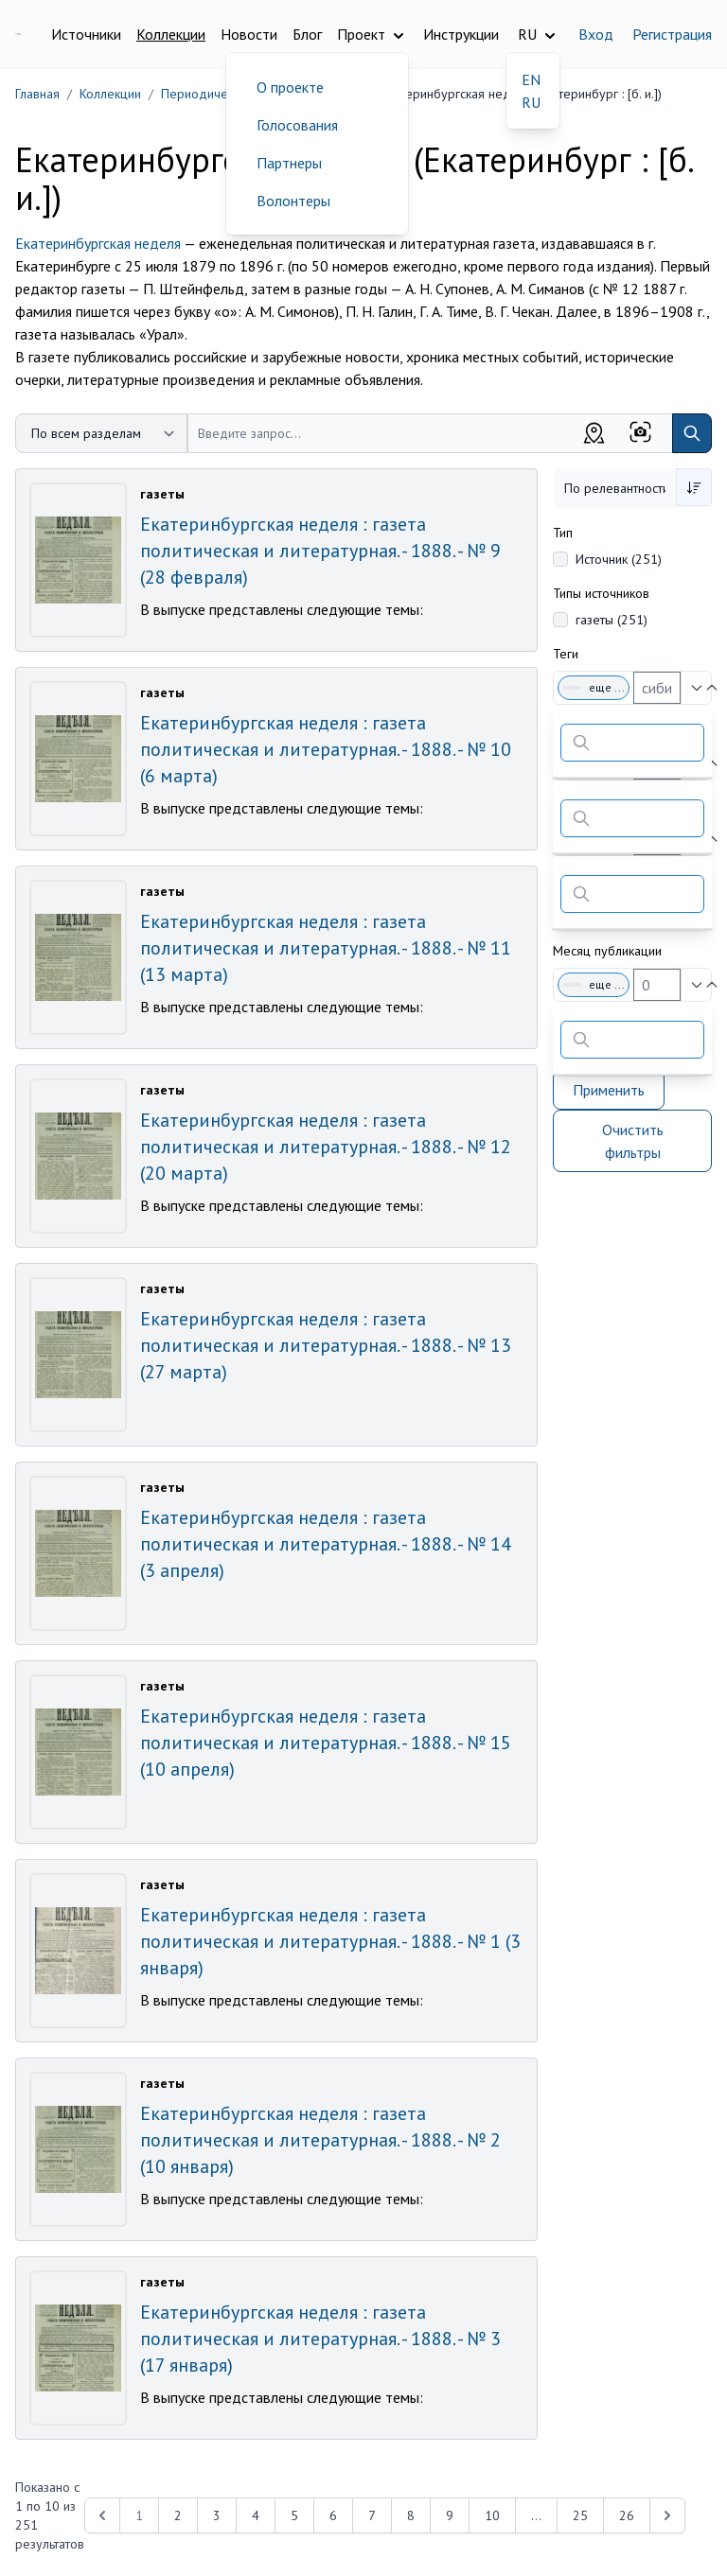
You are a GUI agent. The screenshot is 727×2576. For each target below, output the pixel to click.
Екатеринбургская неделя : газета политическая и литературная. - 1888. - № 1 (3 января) (330, 1941)
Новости (249, 34)
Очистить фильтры (633, 1141)
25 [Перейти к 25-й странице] (580, 2515)
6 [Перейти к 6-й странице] (333, 2515)
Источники (86, 34)
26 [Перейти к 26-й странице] (626, 2515)
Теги (565, 653)
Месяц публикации (607, 950)
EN (531, 79)
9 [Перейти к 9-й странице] (449, 2515)
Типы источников (601, 593)
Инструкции (461, 34)
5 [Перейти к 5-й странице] (294, 2515)
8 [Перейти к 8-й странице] (411, 2515)
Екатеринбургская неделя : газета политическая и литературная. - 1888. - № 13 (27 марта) (325, 1345)
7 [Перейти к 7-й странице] (372, 2515)
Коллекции (170, 34)
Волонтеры (293, 200)
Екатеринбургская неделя (98, 243)
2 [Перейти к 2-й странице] (178, 2515)
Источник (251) (619, 559)
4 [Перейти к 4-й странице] (255, 2515)
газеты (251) (611, 619)
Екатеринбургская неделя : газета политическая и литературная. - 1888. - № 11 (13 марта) (325, 948)
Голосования (297, 124)
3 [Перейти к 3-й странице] (217, 2515)
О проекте (290, 87)
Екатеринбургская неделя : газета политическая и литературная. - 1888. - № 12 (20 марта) (325, 1146)
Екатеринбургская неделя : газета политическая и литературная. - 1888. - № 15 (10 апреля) (325, 1742)
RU (531, 102)
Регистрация (672, 34)
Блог (307, 34)
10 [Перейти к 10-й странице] (492, 2515)
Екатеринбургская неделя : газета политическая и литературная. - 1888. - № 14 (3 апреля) (325, 1544)
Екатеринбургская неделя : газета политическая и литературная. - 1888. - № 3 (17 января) (320, 2338)
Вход (595, 34)
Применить (609, 1089)
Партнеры (289, 162)
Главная (37, 93)
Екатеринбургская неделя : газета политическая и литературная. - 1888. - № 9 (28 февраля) (320, 550)
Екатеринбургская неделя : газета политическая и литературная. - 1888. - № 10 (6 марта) (325, 749)
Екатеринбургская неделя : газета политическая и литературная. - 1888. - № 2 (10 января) (320, 2140)
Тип (563, 532)
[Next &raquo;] (667, 2515)
